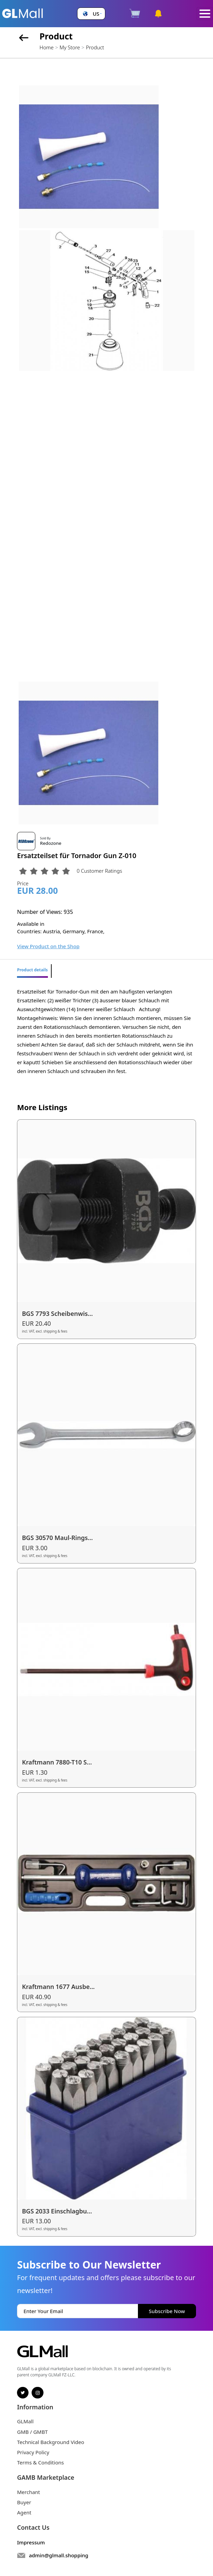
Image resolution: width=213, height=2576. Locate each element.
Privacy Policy (33, 2452)
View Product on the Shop (48, 946)
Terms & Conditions (40, 2462)
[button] (91, 14)
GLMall (25, 2421)
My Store (69, 47)
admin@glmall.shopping (58, 2555)
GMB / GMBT (32, 2431)
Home (46, 47)
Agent (24, 2512)
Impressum (31, 2542)
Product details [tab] (32, 970)
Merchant (28, 2492)
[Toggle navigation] (205, 13)
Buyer (24, 2502)
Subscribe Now (167, 2311)
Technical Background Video (50, 2442)
